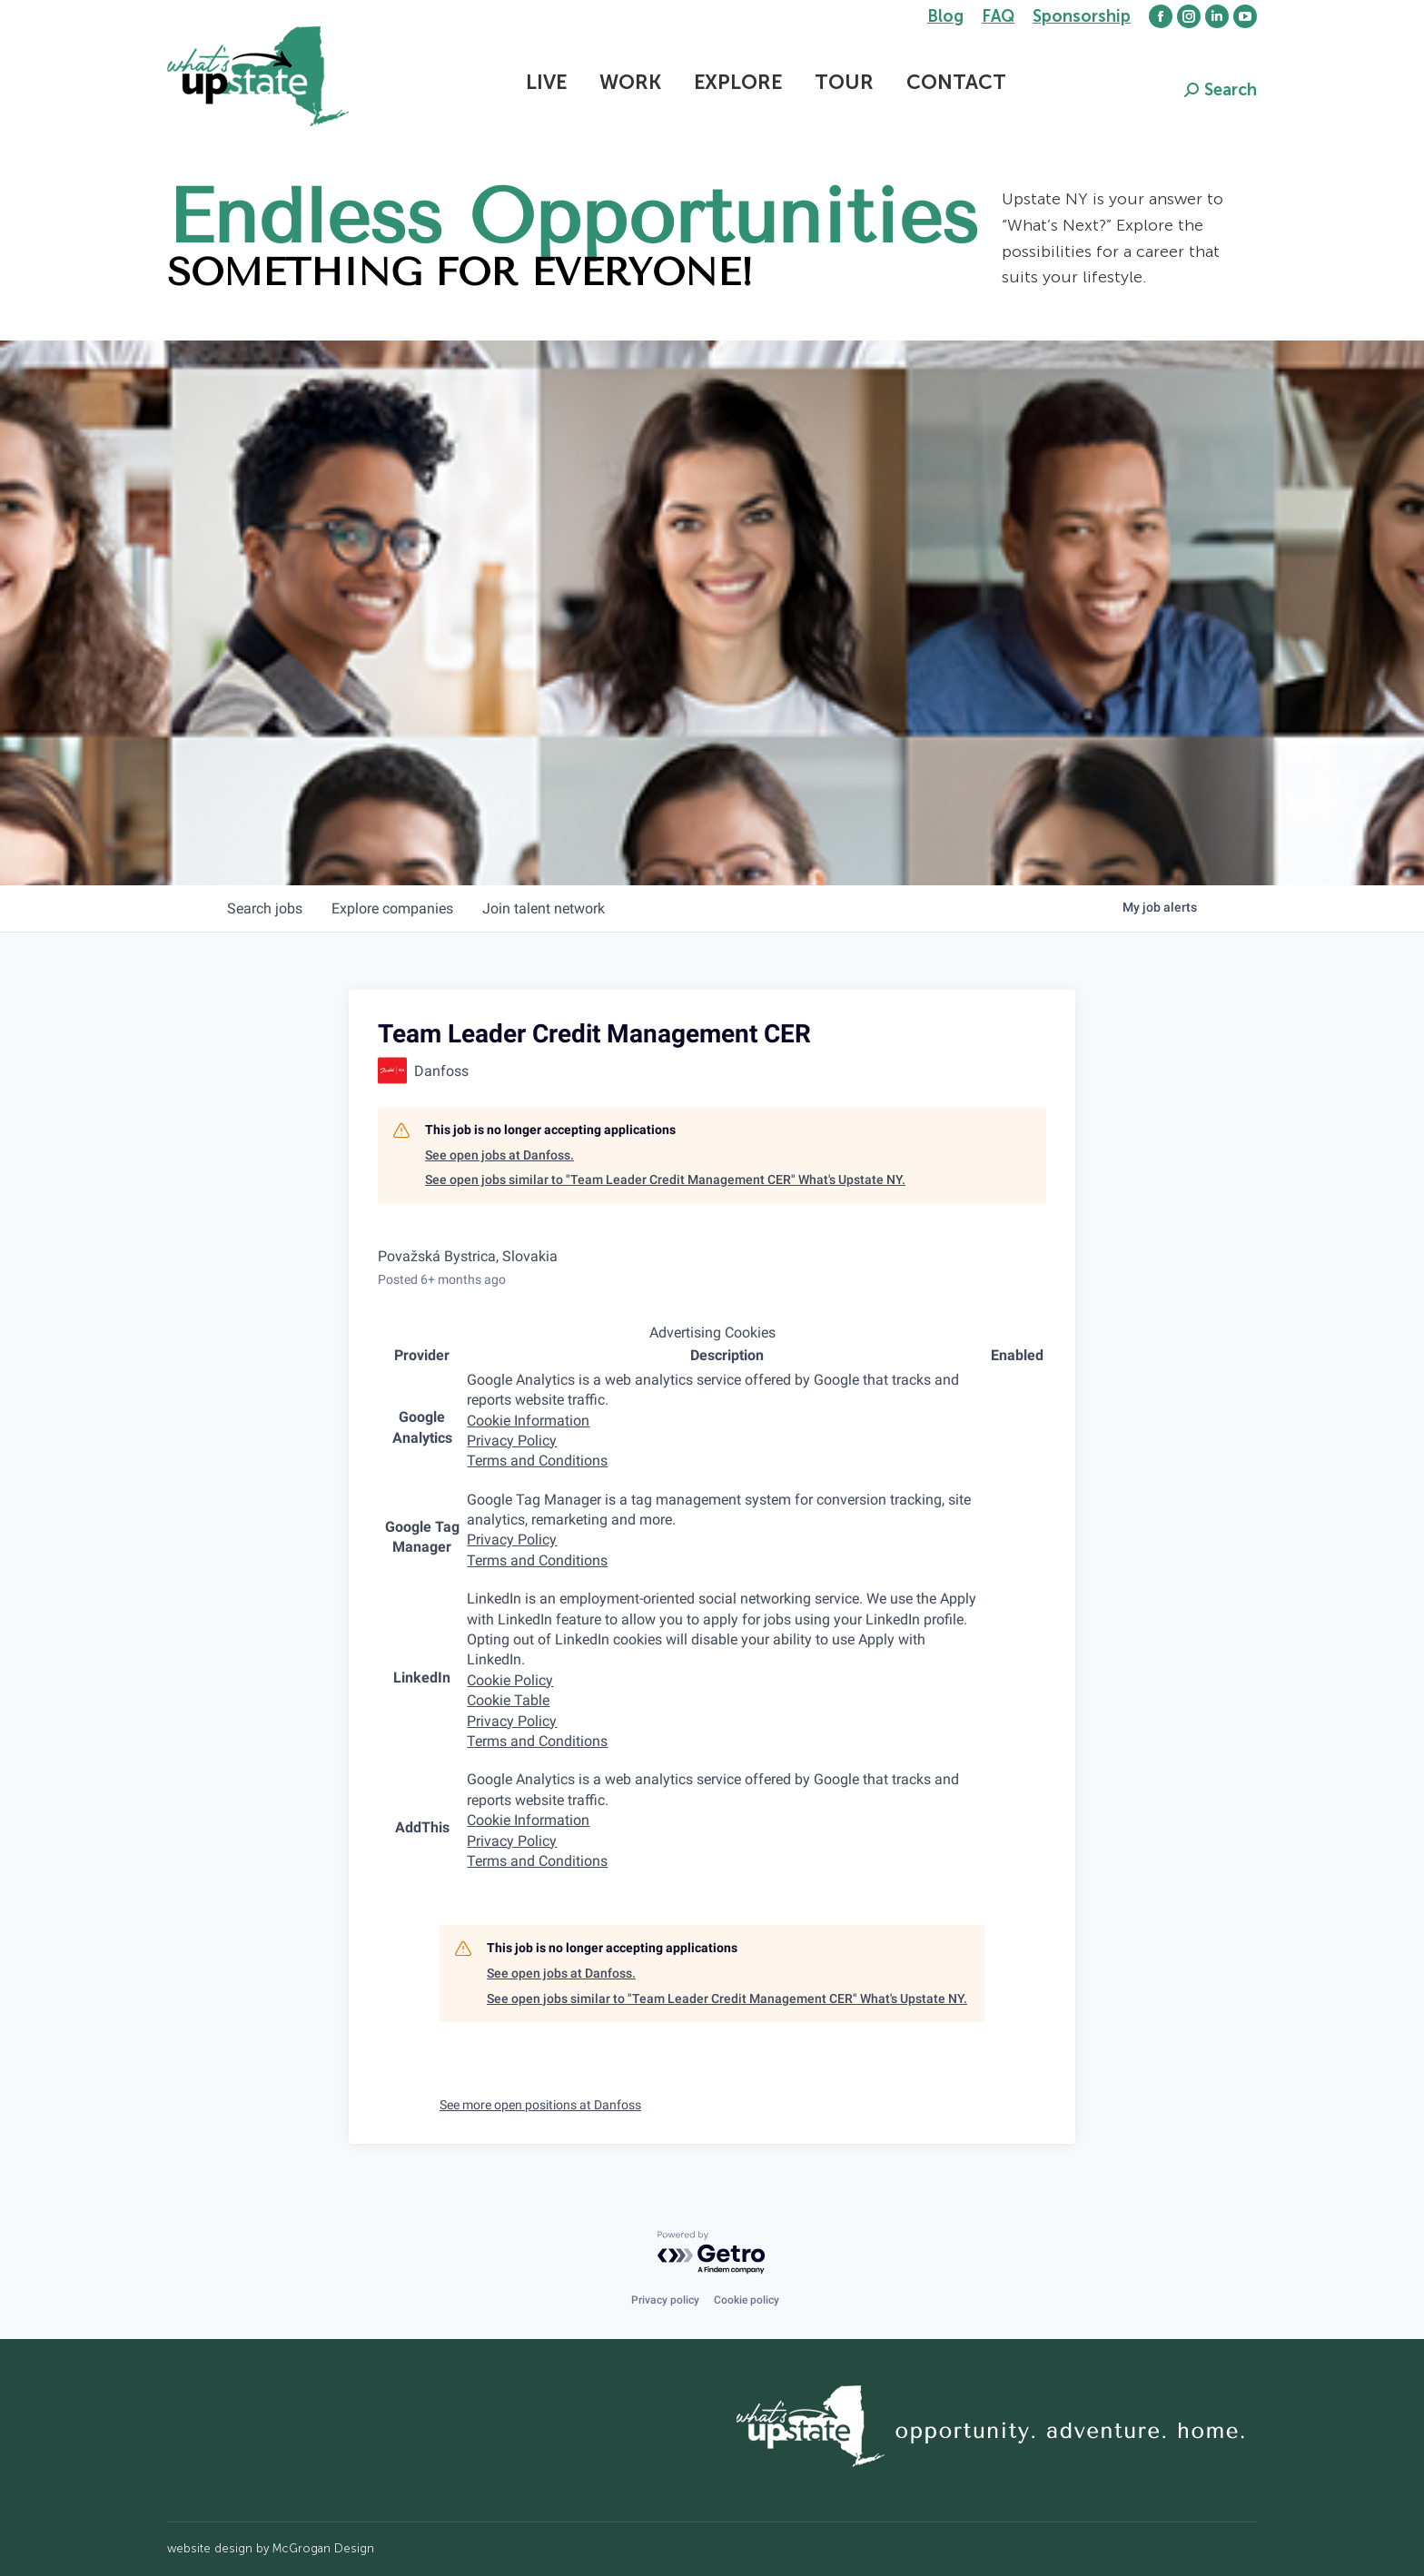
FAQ (998, 16)
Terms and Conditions (537, 1460)
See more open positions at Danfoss (540, 2104)
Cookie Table (508, 1700)
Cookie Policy (510, 1680)
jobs (264, 908)
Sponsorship (1082, 16)
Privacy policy (665, 2300)
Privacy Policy (512, 1440)
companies (392, 908)
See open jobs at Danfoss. (499, 1155)
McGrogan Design (323, 2548)
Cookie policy (746, 2300)
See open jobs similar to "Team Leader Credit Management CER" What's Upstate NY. (665, 1179)
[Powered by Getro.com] (712, 2253)
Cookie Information (528, 1420)
